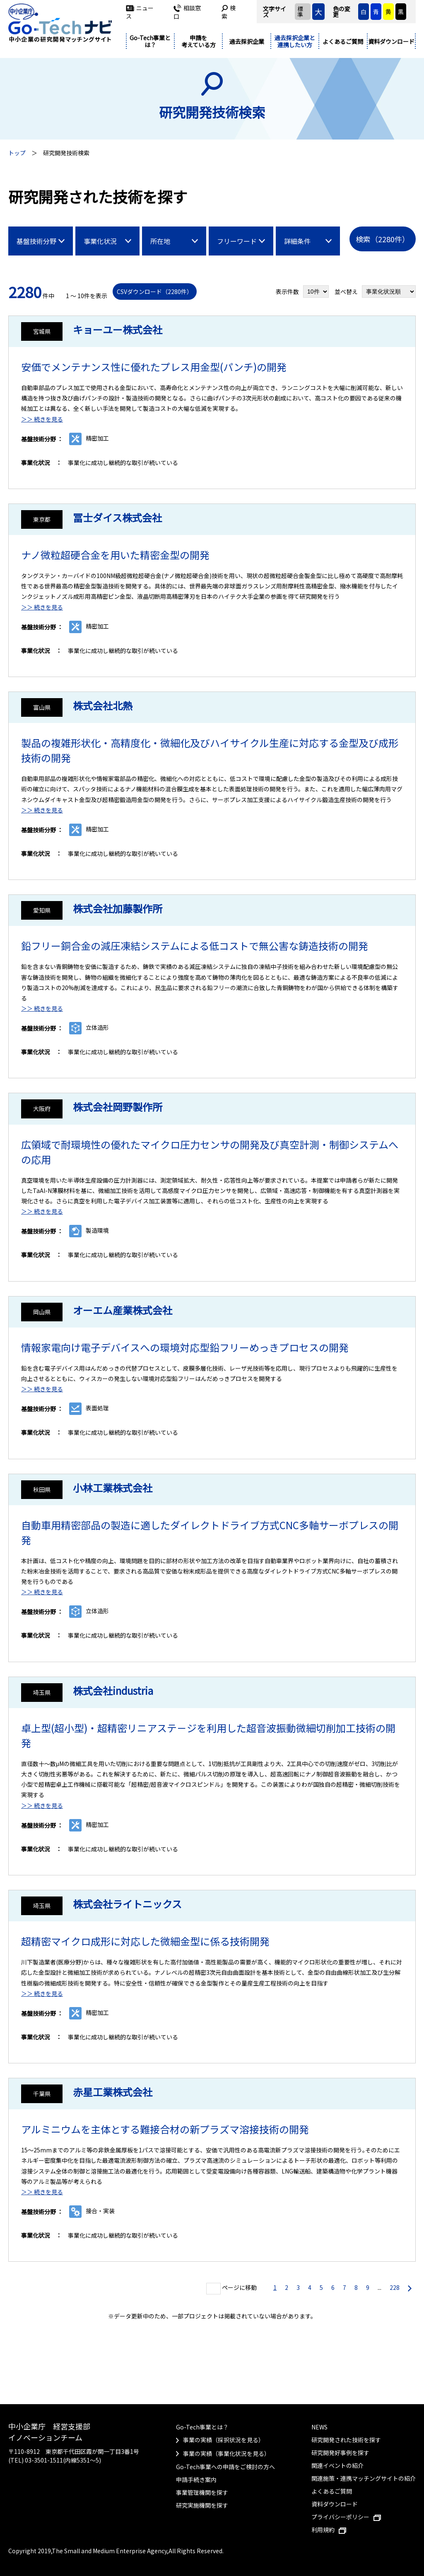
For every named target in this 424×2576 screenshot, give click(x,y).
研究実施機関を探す (202, 2505)
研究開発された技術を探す (346, 2440)
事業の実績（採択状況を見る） (223, 2440)
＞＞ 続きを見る (42, 419)
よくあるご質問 (343, 41)
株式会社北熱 (102, 705)
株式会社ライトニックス (127, 1903)
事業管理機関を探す (202, 2492)
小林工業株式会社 (112, 1487)
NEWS (319, 2427)
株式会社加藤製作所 (117, 908)
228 (395, 2287)
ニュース (140, 12)
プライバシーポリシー (346, 2517)
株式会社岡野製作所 (117, 1106)
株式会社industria (113, 1690)
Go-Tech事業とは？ (150, 41)
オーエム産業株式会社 (122, 1310)
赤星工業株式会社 (112, 2091)
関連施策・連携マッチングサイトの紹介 (363, 2478)
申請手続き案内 (196, 2479)
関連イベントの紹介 (337, 2465)
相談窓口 (187, 12)
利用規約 (328, 2529)
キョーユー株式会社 (117, 329)
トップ (17, 153)
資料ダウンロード (391, 41)
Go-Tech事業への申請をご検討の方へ (225, 2467)
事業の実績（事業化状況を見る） (226, 2453)
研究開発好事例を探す (340, 2452)
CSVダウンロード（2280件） (155, 291)
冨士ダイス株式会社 (117, 517)
